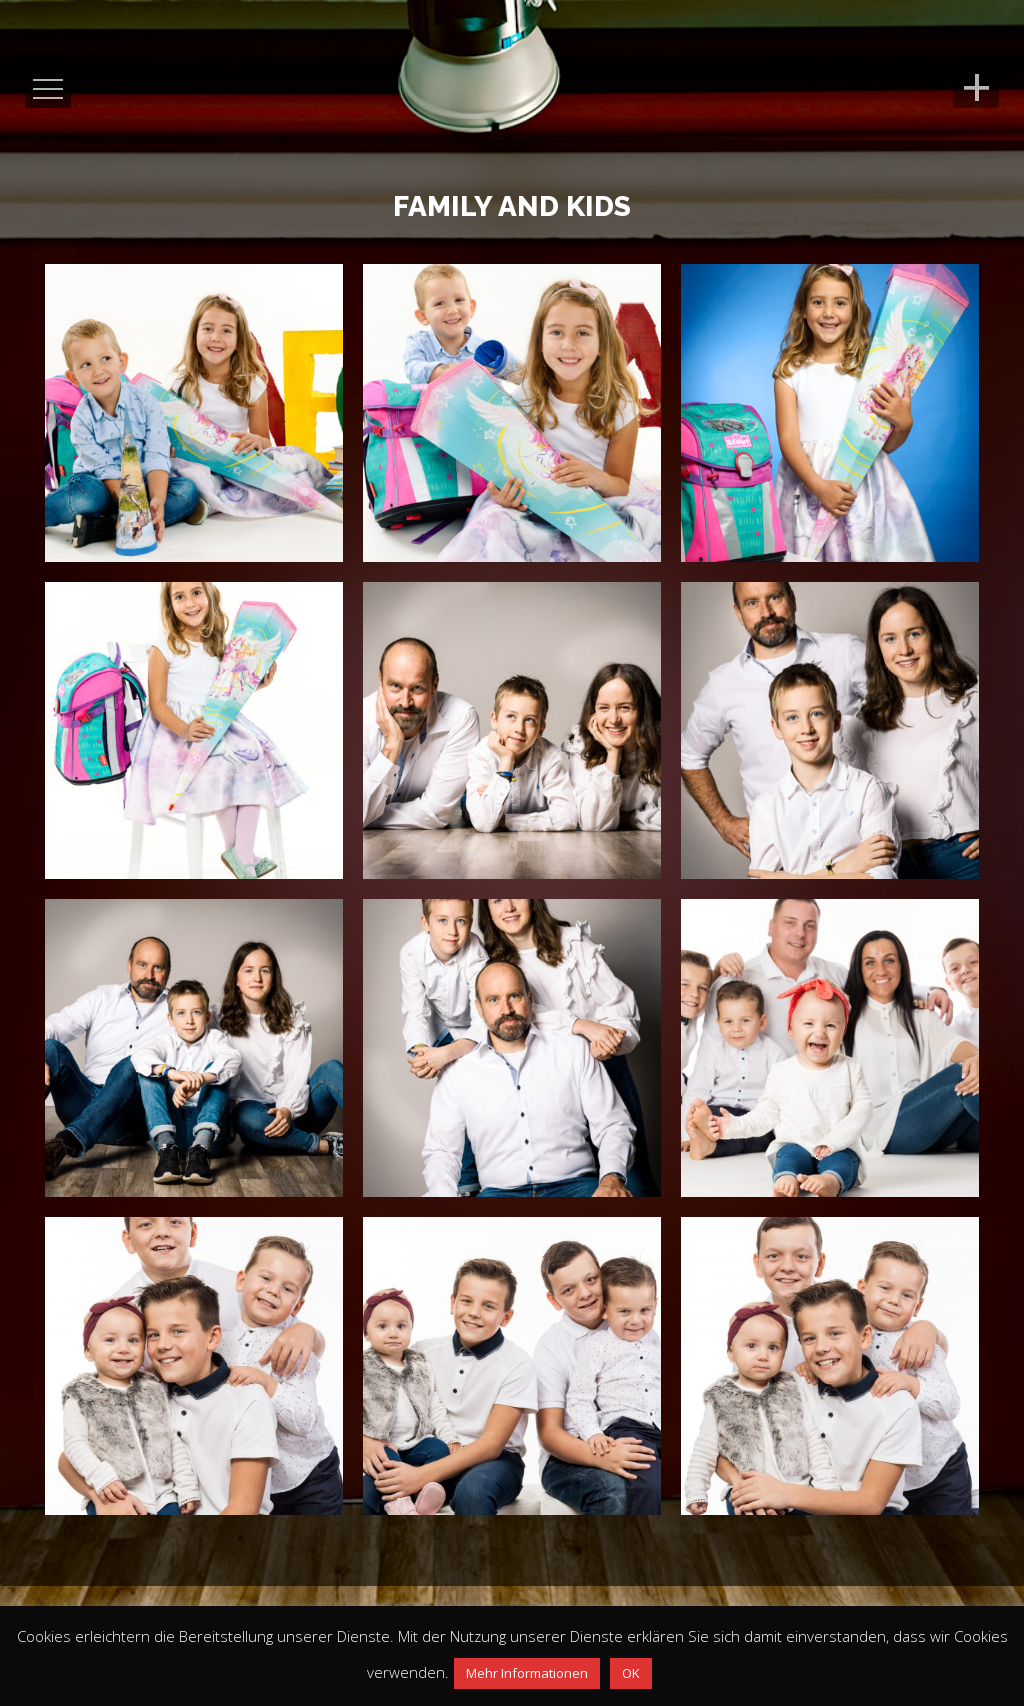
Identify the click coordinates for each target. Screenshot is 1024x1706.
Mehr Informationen (527, 1673)
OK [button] (631, 1673)
